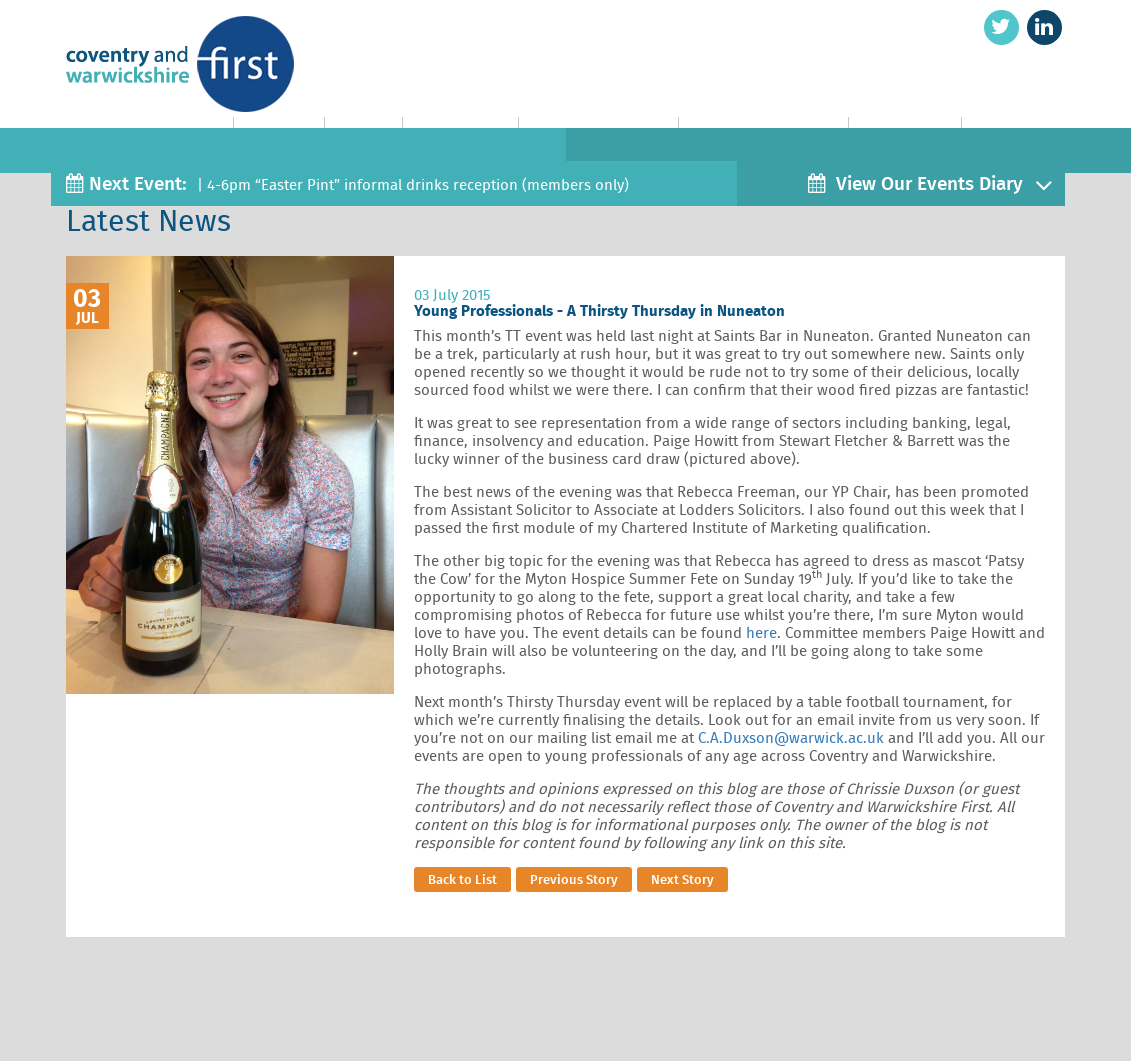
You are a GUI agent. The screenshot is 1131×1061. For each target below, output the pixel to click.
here (761, 633)
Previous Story (574, 879)
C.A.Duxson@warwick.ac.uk (791, 738)
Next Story (682, 879)
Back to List (462, 879)
